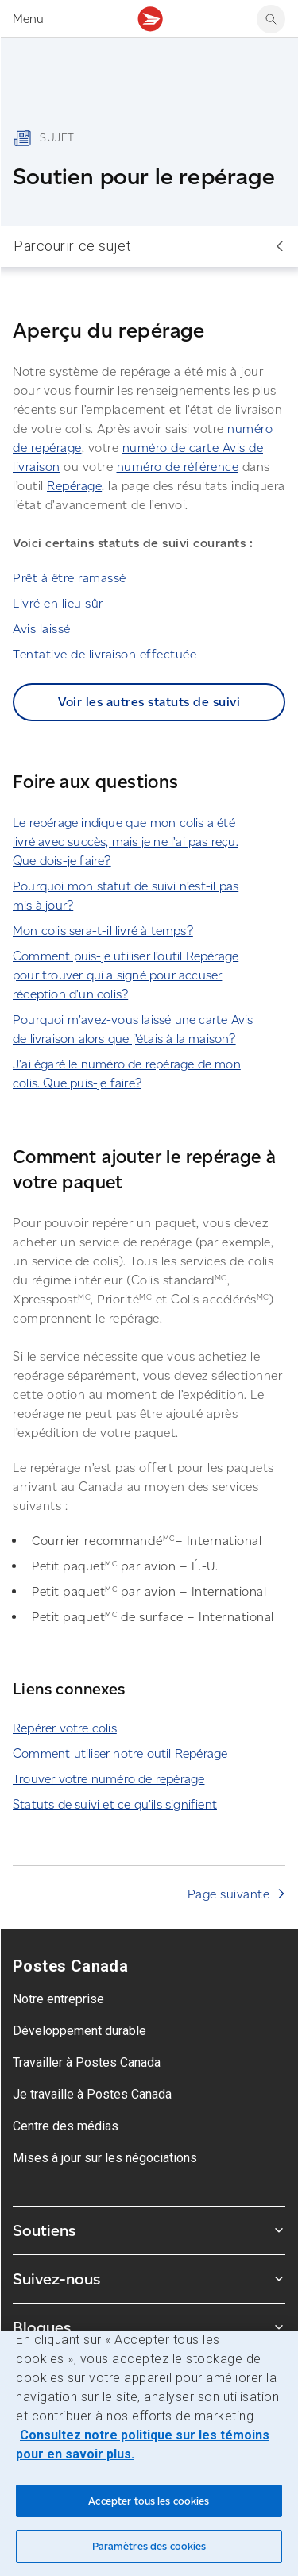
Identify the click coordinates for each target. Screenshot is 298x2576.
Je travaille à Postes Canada (92, 2094)
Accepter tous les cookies (148, 2501)
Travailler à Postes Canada (87, 2062)
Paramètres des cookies (149, 2546)
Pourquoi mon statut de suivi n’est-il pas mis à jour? (125, 896)
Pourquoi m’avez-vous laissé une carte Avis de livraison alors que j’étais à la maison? (133, 1029)
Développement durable (79, 2030)
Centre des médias (65, 2126)
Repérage (74, 485)
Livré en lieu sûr (58, 603)
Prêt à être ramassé (69, 577)
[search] (271, 19)
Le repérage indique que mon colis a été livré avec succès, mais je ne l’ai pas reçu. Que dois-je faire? (125, 841)
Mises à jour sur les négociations (105, 2157)
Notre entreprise (58, 1998)
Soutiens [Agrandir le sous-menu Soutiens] (149, 2230)
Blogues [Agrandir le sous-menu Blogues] (149, 2327)
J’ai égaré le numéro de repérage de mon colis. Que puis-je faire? (127, 1073)
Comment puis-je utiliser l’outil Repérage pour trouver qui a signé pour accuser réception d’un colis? (125, 975)
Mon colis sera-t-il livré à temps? (103, 930)
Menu (28, 18)
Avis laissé (42, 628)
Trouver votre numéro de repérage (108, 1778)
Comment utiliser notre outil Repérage (120, 1753)
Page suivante (229, 1894)
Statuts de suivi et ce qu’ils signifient (115, 1804)
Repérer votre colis (65, 1728)
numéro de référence (178, 466)
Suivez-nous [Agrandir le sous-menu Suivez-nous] (149, 2278)
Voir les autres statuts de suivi (149, 701)
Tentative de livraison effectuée (104, 654)
